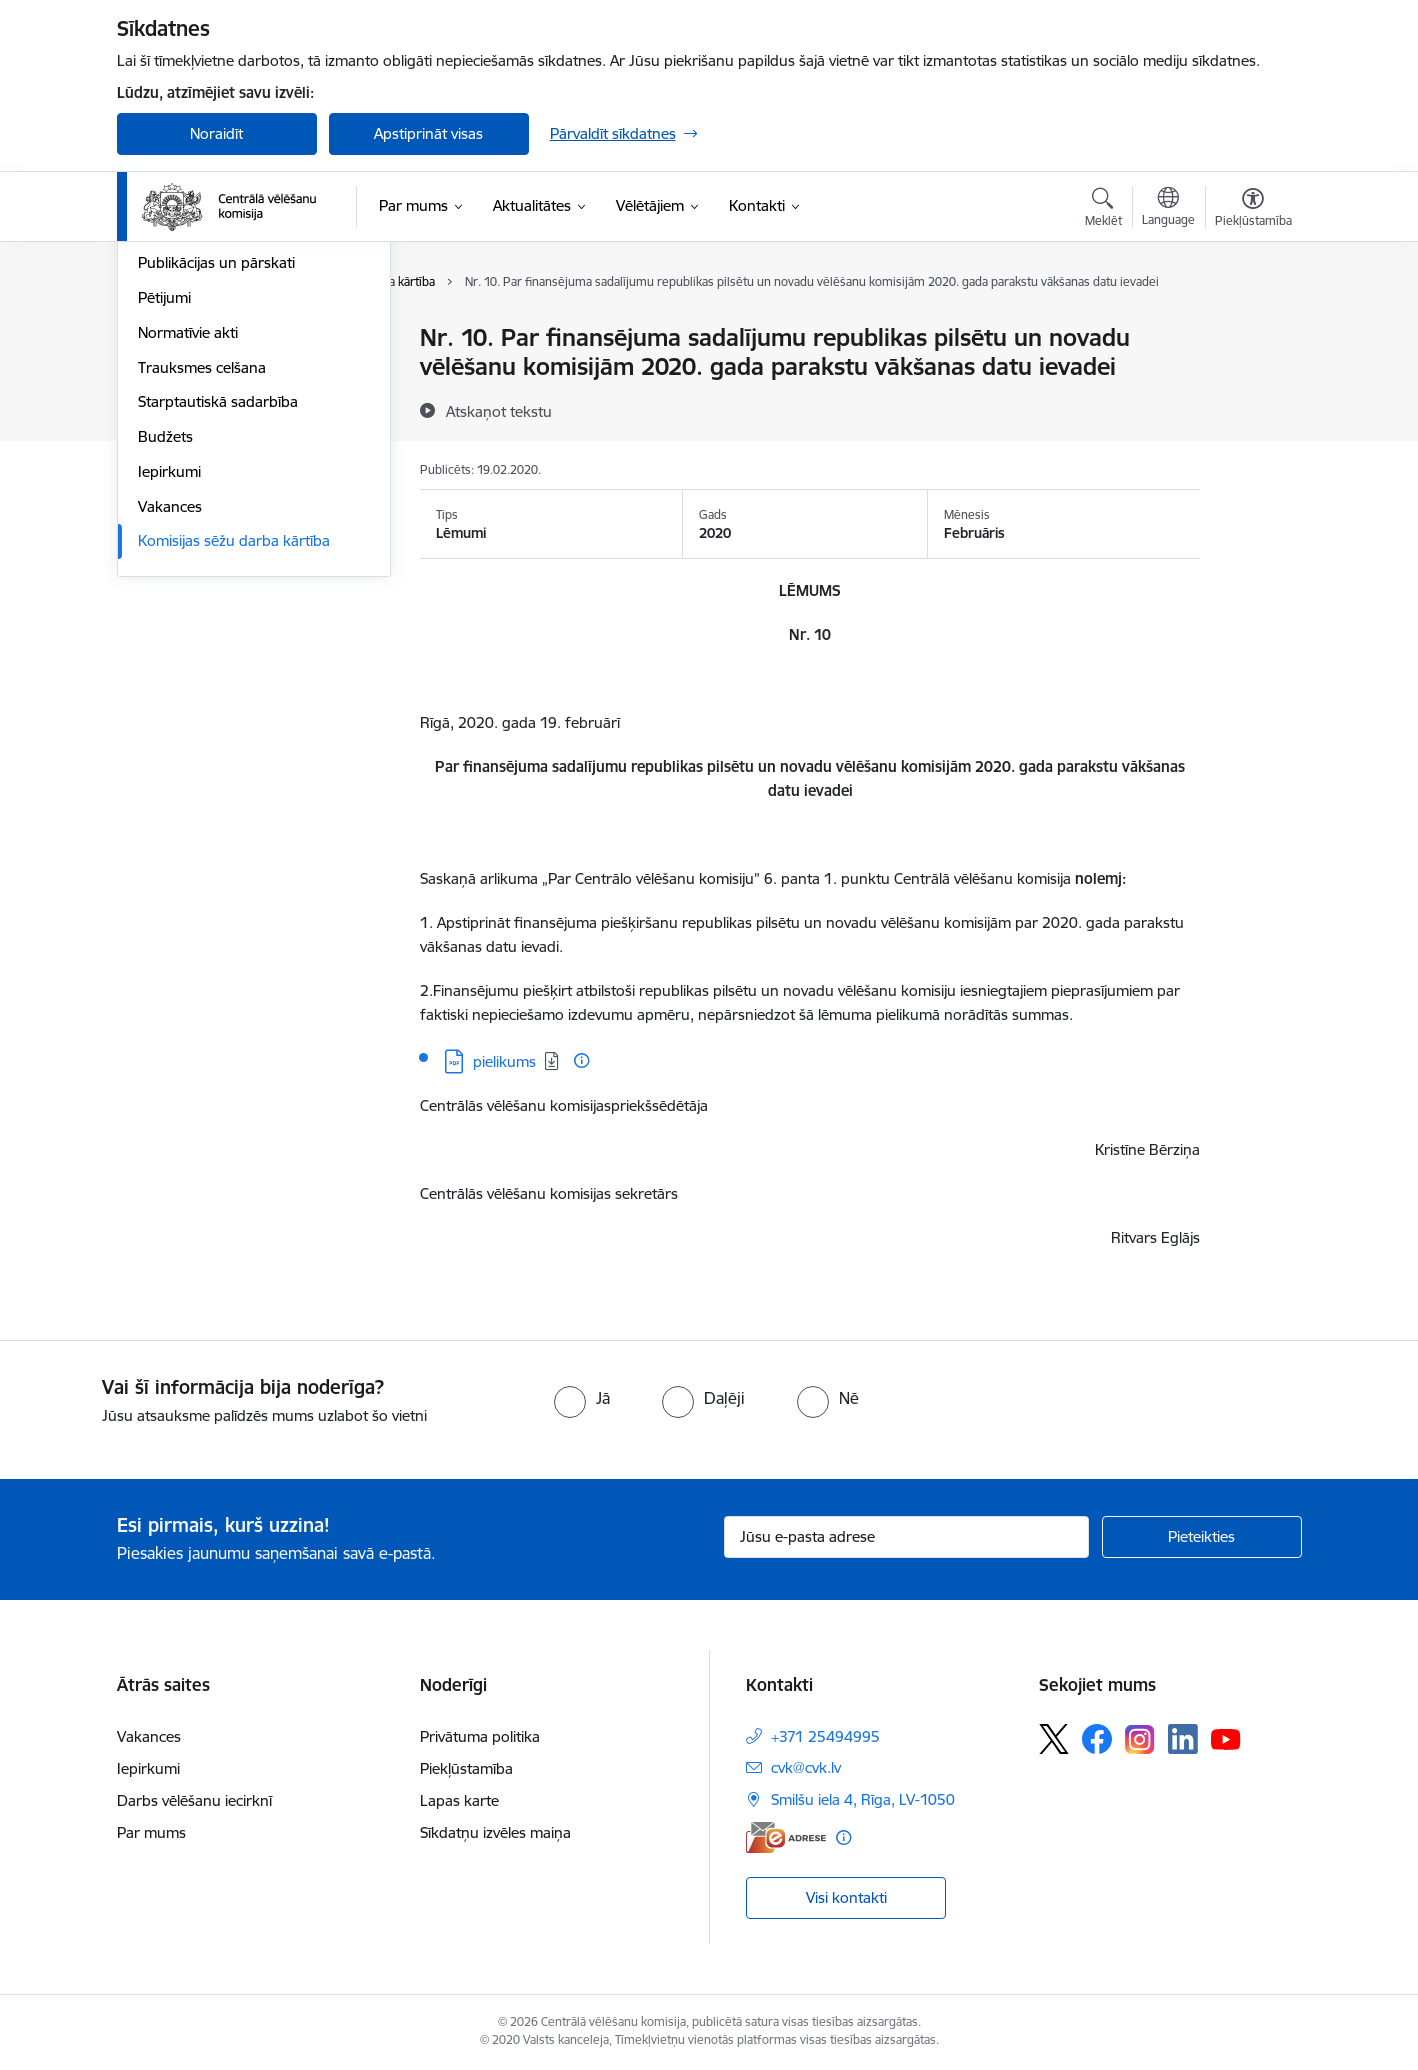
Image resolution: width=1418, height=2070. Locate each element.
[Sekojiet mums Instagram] (1140, 1739)
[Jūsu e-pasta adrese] (906, 1537)
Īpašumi (164, 408)
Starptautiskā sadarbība (218, 617)
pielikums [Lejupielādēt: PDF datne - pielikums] (504, 1061)
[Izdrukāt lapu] (1252, 329)
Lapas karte (459, 1800)
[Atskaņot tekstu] (499, 411)
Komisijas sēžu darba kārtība (234, 756)
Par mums (151, 1832)
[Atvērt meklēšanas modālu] (1103, 210)
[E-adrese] (786, 1837)
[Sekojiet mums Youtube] (1226, 1738)
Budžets (165, 651)
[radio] (582, 1398)
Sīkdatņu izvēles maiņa (495, 1832)
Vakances (170, 721)
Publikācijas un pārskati (216, 478)
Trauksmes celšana (202, 582)
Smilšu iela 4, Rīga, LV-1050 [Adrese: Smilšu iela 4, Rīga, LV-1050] (863, 1799)
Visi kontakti (846, 1897)
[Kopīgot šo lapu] (1252, 379)
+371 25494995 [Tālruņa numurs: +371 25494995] (825, 1736)
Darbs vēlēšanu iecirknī (194, 1800)
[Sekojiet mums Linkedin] (1183, 1739)
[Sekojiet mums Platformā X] (1054, 1739)
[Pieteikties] (1202, 1537)
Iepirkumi (169, 686)
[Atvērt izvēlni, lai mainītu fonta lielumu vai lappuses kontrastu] (1253, 210)
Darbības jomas (190, 373)
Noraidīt (216, 133)
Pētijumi (164, 512)
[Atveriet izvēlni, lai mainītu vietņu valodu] (1168, 209)
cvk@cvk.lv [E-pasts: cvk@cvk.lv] (806, 1767)
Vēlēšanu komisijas (201, 443)
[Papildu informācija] (581, 1060)
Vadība (161, 339)
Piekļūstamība (466, 1768)
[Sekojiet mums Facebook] (1097, 1739)
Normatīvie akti (188, 547)
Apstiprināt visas (428, 133)
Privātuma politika (480, 1736)
